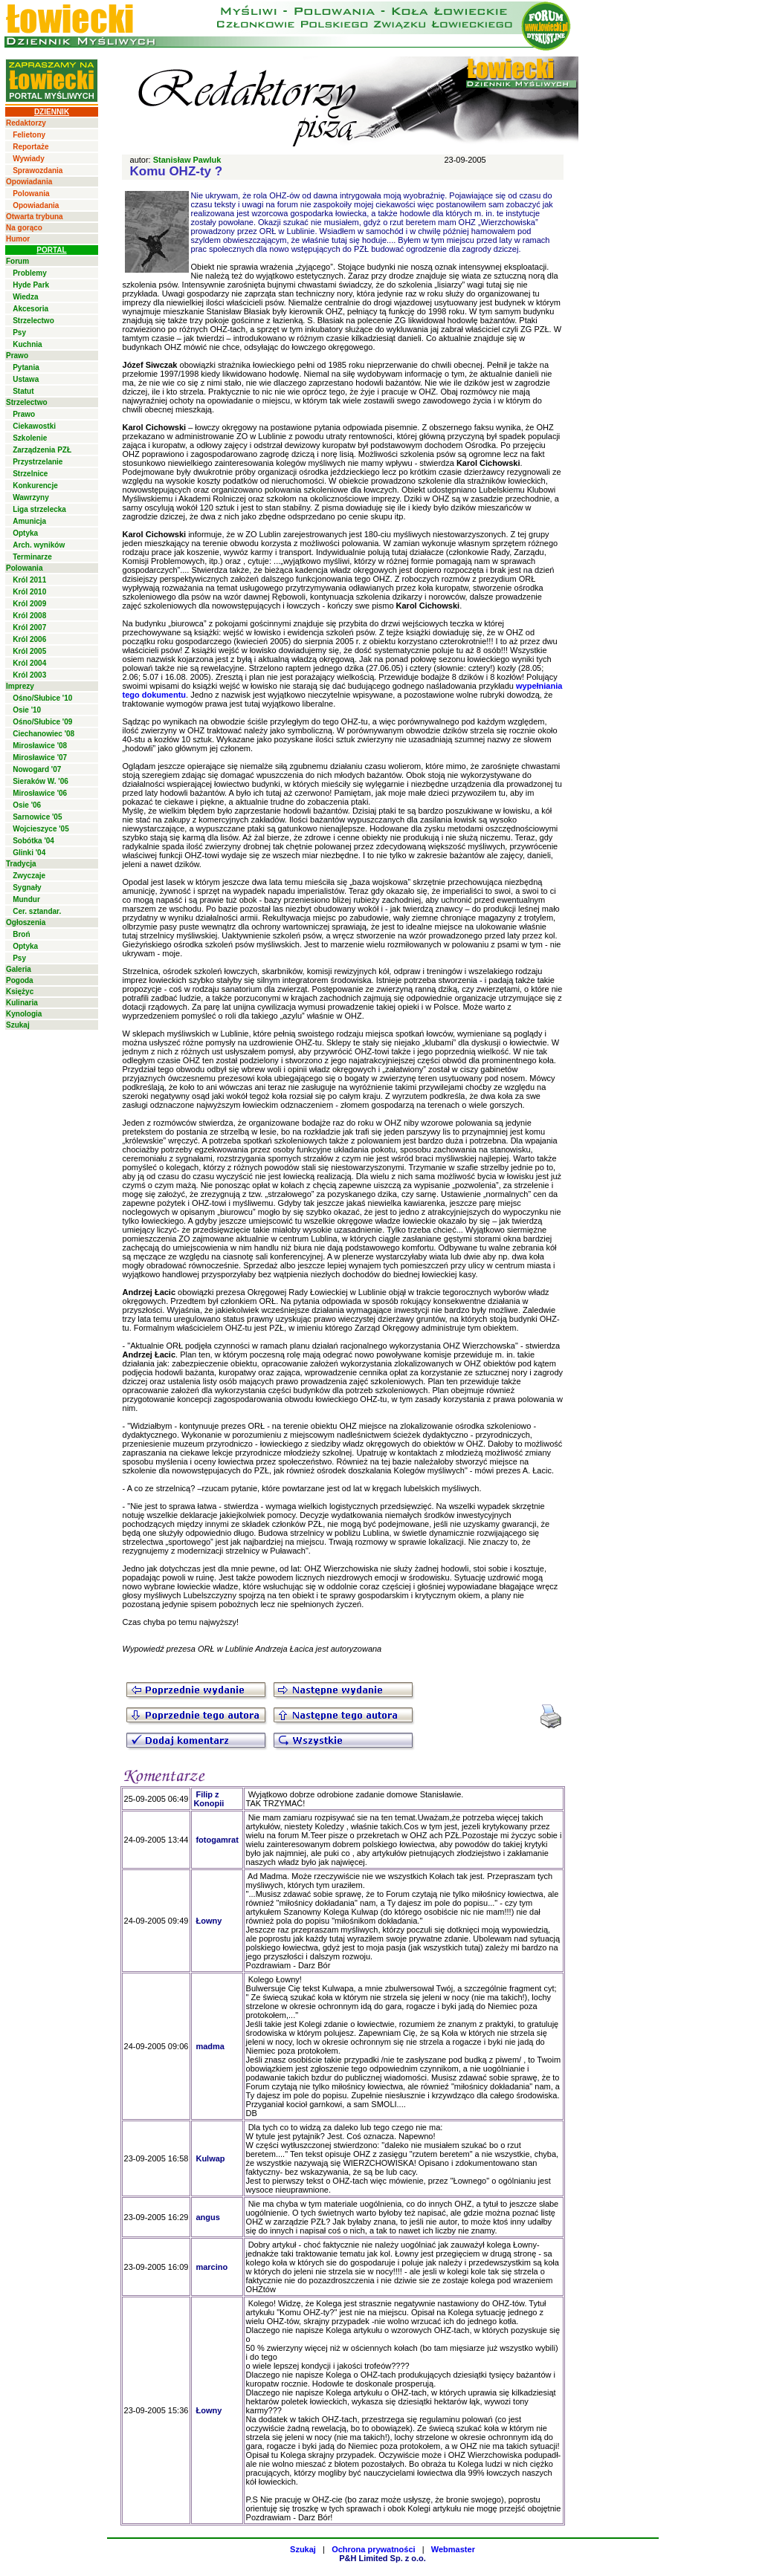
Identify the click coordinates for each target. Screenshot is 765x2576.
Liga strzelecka (39, 509)
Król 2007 (29, 627)
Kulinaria (22, 1003)
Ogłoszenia (25, 922)
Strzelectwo (33, 321)
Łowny (209, 1920)
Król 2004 (29, 663)
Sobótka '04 (33, 841)
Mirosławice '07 (40, 757)
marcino (211, 2266)
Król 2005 (29, 651)
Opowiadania (29, 182)
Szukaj (18, 1025)
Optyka (25, 533)
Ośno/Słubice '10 (42, 698)
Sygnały (27, 887)
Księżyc (19, 991)
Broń (21, 934)
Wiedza (25, 297)
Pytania (26, 367)
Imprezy (20, 686)
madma (210, 2046)
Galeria (18, 969)
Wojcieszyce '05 (41, 829)
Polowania (31, 193)
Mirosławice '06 (40, 793)
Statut (23, 391)
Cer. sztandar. (37, 911)
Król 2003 (29, 675)
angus (207, 2217)
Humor (18, 239)
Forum (17, 261)
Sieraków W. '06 (40, 781)
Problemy (30, 273)
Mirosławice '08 (40, 746)
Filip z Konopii (208, 1799)
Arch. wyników (39, 545)
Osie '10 (27, 710)
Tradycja (21, 864)
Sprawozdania (37, 170)
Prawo (17, 355)
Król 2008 (29, 615)
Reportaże (30, 147)
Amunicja (29, 521)
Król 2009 (29, 604)
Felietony (29, 135)
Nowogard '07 (37, 769)
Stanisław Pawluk (187, 159)
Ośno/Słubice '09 (42, 722)
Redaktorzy (26, 123)
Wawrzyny (31, 497)
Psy (19, 332)
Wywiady (29, 159)
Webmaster (453, 2549)
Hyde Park (31, 285)
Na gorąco (24, 228)
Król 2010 (29, 592)
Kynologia (24, 1014)
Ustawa (26, 379)
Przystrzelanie (37, 462)
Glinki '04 (29, 853)
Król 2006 (29, 639)
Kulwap (210, 2158)
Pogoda (19, 980)
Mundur (26, 899)
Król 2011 (29, 580)
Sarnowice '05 (37, 817)
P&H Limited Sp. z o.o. (382, 2558)
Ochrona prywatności (373, 2549)
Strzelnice (30, 474)
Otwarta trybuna (34, 216)
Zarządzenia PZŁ (42, 450)
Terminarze (32, 557)
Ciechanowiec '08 (43, 734)
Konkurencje (35, 485)
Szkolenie (30, 438)
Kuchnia (27, 344)
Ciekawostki (34, 426)
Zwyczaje (29, 876)
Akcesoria (30, 309)
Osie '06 (27, 805)
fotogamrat (217, 1839)
